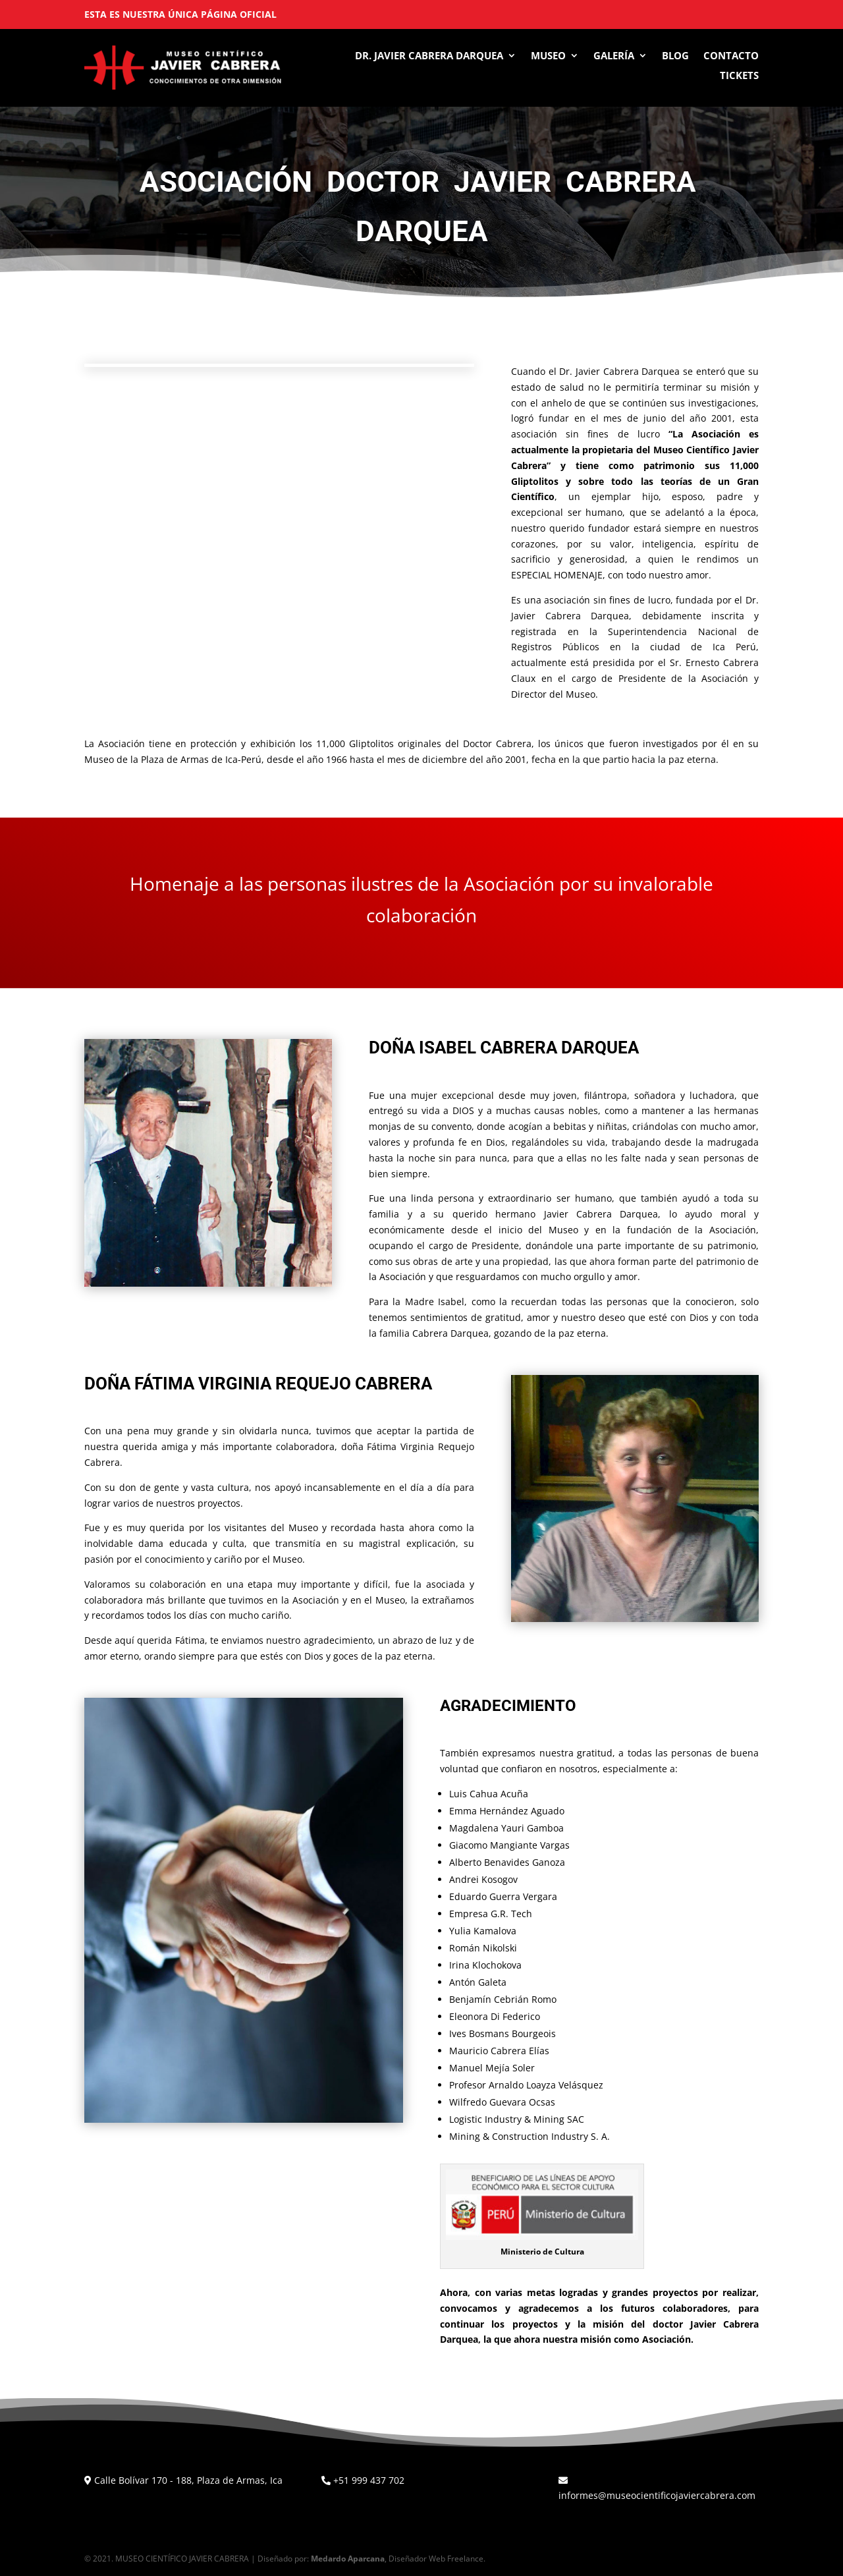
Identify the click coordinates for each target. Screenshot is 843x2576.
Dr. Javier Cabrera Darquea (429, 56)
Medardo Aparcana (348, 2558)
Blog (675, 56)
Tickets (739, 76)
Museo (548, 56)
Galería (613, 56)
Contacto (731, 56)
